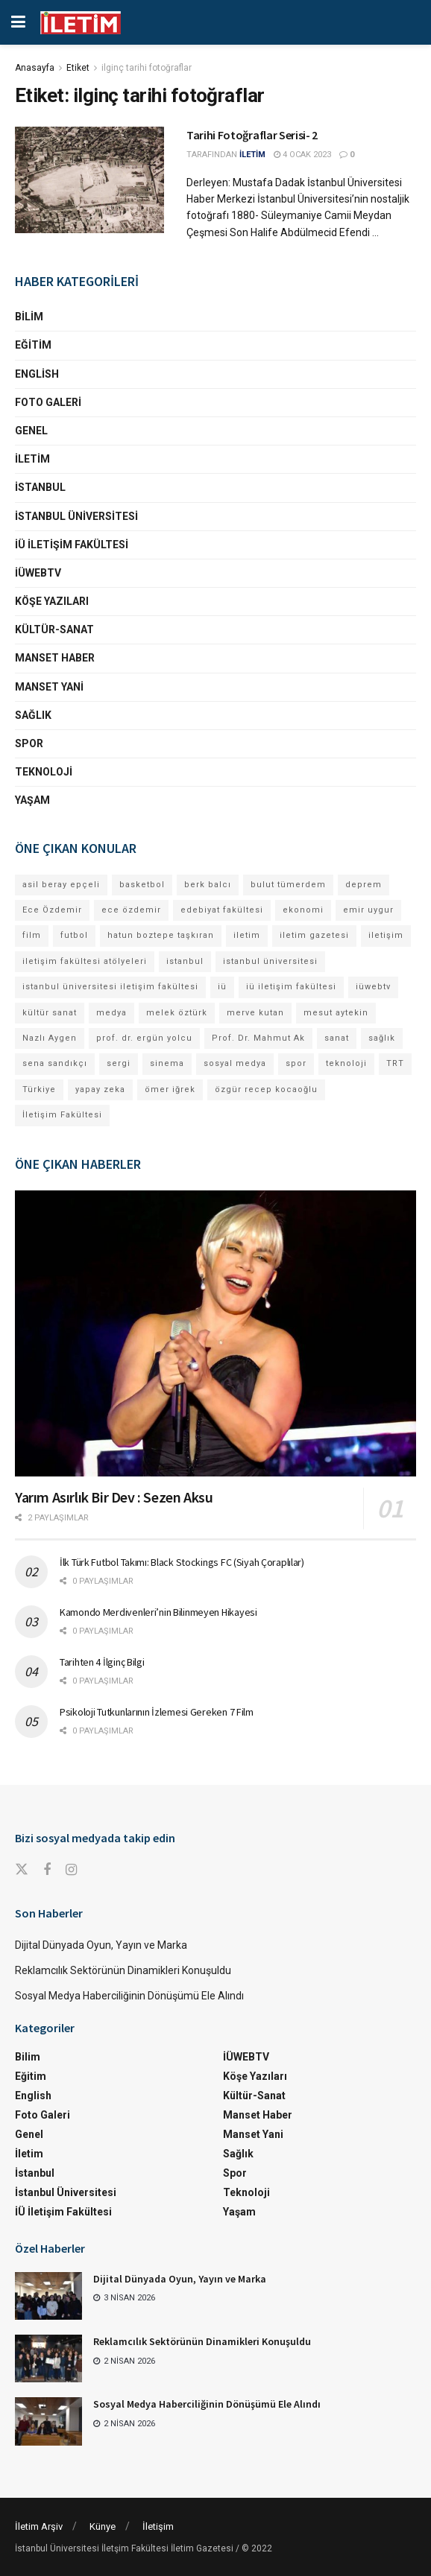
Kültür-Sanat (54, 629)
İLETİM (252, 154)
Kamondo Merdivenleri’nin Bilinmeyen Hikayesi (158, 1612)
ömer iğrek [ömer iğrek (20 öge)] (170, 1089)
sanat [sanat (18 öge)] (336, 1038)
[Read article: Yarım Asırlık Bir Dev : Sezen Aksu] (215, 1333)
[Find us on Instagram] (71, 1870)
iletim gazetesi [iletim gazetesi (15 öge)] (314, 935)
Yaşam (32, 800)
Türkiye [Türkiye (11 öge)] (39, 1089)
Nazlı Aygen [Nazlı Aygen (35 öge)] (49, 1038)
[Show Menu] (18, 22)
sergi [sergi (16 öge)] (118, 1063)
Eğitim (33, 345)
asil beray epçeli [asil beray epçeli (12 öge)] (61, 884)
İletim (32, 459)
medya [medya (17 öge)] (111, 1013)
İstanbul (40, 487)
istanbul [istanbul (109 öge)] (185, 961)
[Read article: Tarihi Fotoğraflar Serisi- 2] (89, 180)
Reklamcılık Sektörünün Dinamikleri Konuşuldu (123, 1970)
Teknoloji (43, 772)
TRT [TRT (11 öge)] (395, 1063)
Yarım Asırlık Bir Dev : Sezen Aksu (114, 1497)
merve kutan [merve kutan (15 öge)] (255, 1013)
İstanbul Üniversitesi (76, 516)
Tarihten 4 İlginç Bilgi (102, 1662)
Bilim (29, 317)
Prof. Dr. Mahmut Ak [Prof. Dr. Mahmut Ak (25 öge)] (258, 1038)
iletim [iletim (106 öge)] (246, 935)
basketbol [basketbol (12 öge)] (142, 884)
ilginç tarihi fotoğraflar (146, 68)
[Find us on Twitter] (21, 1870)
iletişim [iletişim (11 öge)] (385, 935)
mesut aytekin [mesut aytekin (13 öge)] (335, 1013)
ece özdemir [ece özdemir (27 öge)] (131, 910)
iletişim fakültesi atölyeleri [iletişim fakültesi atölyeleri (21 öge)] (84, 961)
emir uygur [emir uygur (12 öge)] (368, 910)
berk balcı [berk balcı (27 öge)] (207, 884)
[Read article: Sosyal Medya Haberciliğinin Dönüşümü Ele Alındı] (48, 2421)
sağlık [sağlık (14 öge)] (381, 1038)
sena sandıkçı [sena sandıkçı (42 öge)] (54, 1063)
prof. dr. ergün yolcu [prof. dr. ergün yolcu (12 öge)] (144, 1038)
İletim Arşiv (39, 2526)
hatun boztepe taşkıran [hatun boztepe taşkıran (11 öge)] (160, 935)
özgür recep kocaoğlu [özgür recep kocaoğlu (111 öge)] (266, 1089)
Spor (29, 743)
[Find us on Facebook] (47, 1870)
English (37, 374)
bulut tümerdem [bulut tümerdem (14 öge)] (288, 884)
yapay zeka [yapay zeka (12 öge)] (100, 1089)
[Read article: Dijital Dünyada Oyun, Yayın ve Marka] (48, 2296)
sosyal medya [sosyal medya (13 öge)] (235, 1063)
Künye (102, 2526)
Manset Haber (55, 658)
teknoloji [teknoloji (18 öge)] (346, 1063)
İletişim (158, 2526)
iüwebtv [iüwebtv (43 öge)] (373, 987)
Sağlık (33, 715)
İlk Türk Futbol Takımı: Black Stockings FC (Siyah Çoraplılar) (182, 1562)
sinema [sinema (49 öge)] (167, 1063)
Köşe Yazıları (52, 601)
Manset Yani (49, 687)
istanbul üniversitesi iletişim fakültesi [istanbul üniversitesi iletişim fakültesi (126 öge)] (110, 987)
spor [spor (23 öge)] (296, 1063)
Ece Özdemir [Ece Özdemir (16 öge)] (52, 910)
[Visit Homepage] (80, 22)
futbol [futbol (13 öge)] (74, 935)
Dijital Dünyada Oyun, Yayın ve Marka (101, 1945)
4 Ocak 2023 (302, 154)
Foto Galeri (48, 402)
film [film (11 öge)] (31, 935)
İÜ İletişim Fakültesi (71, 545)
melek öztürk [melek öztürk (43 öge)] (176, 1013)
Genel (31, 431)
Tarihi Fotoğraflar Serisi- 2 (252, 134)
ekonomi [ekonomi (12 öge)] (303, 910)
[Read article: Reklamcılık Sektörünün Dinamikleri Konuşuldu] (48, 2358)
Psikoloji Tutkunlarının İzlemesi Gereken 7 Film (157, 1712)
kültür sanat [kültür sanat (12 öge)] (49, 1013)
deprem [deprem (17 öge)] (363, 884)
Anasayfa (34, 68)
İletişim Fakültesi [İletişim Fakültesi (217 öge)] (62, 1115)
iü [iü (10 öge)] (222, 987)
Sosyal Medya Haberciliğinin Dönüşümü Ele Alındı (129, 1996)
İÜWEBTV (38, 573)
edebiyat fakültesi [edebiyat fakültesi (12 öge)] (221, 910)
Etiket (77, 68)
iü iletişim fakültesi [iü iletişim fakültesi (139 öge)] (291, 987)
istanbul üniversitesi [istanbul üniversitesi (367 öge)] (270, 961)
